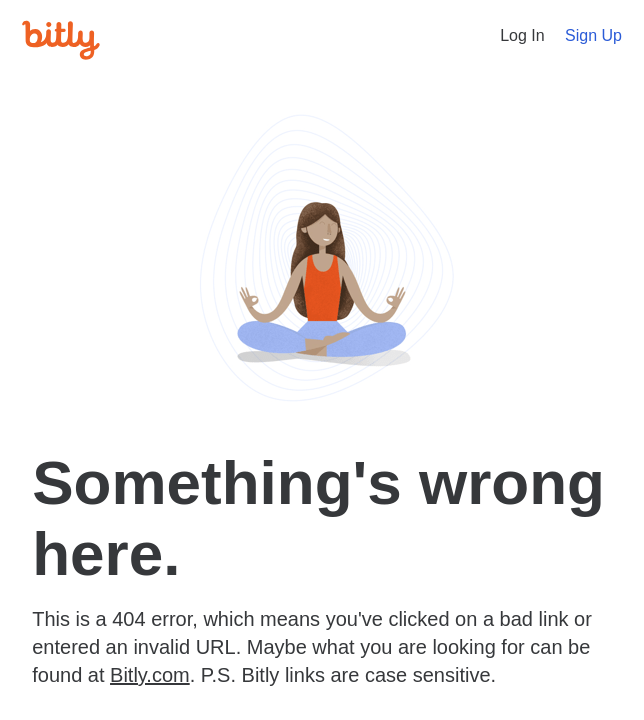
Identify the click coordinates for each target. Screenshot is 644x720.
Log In (522, 35)
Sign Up (593, 35)
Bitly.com (150, 675)
